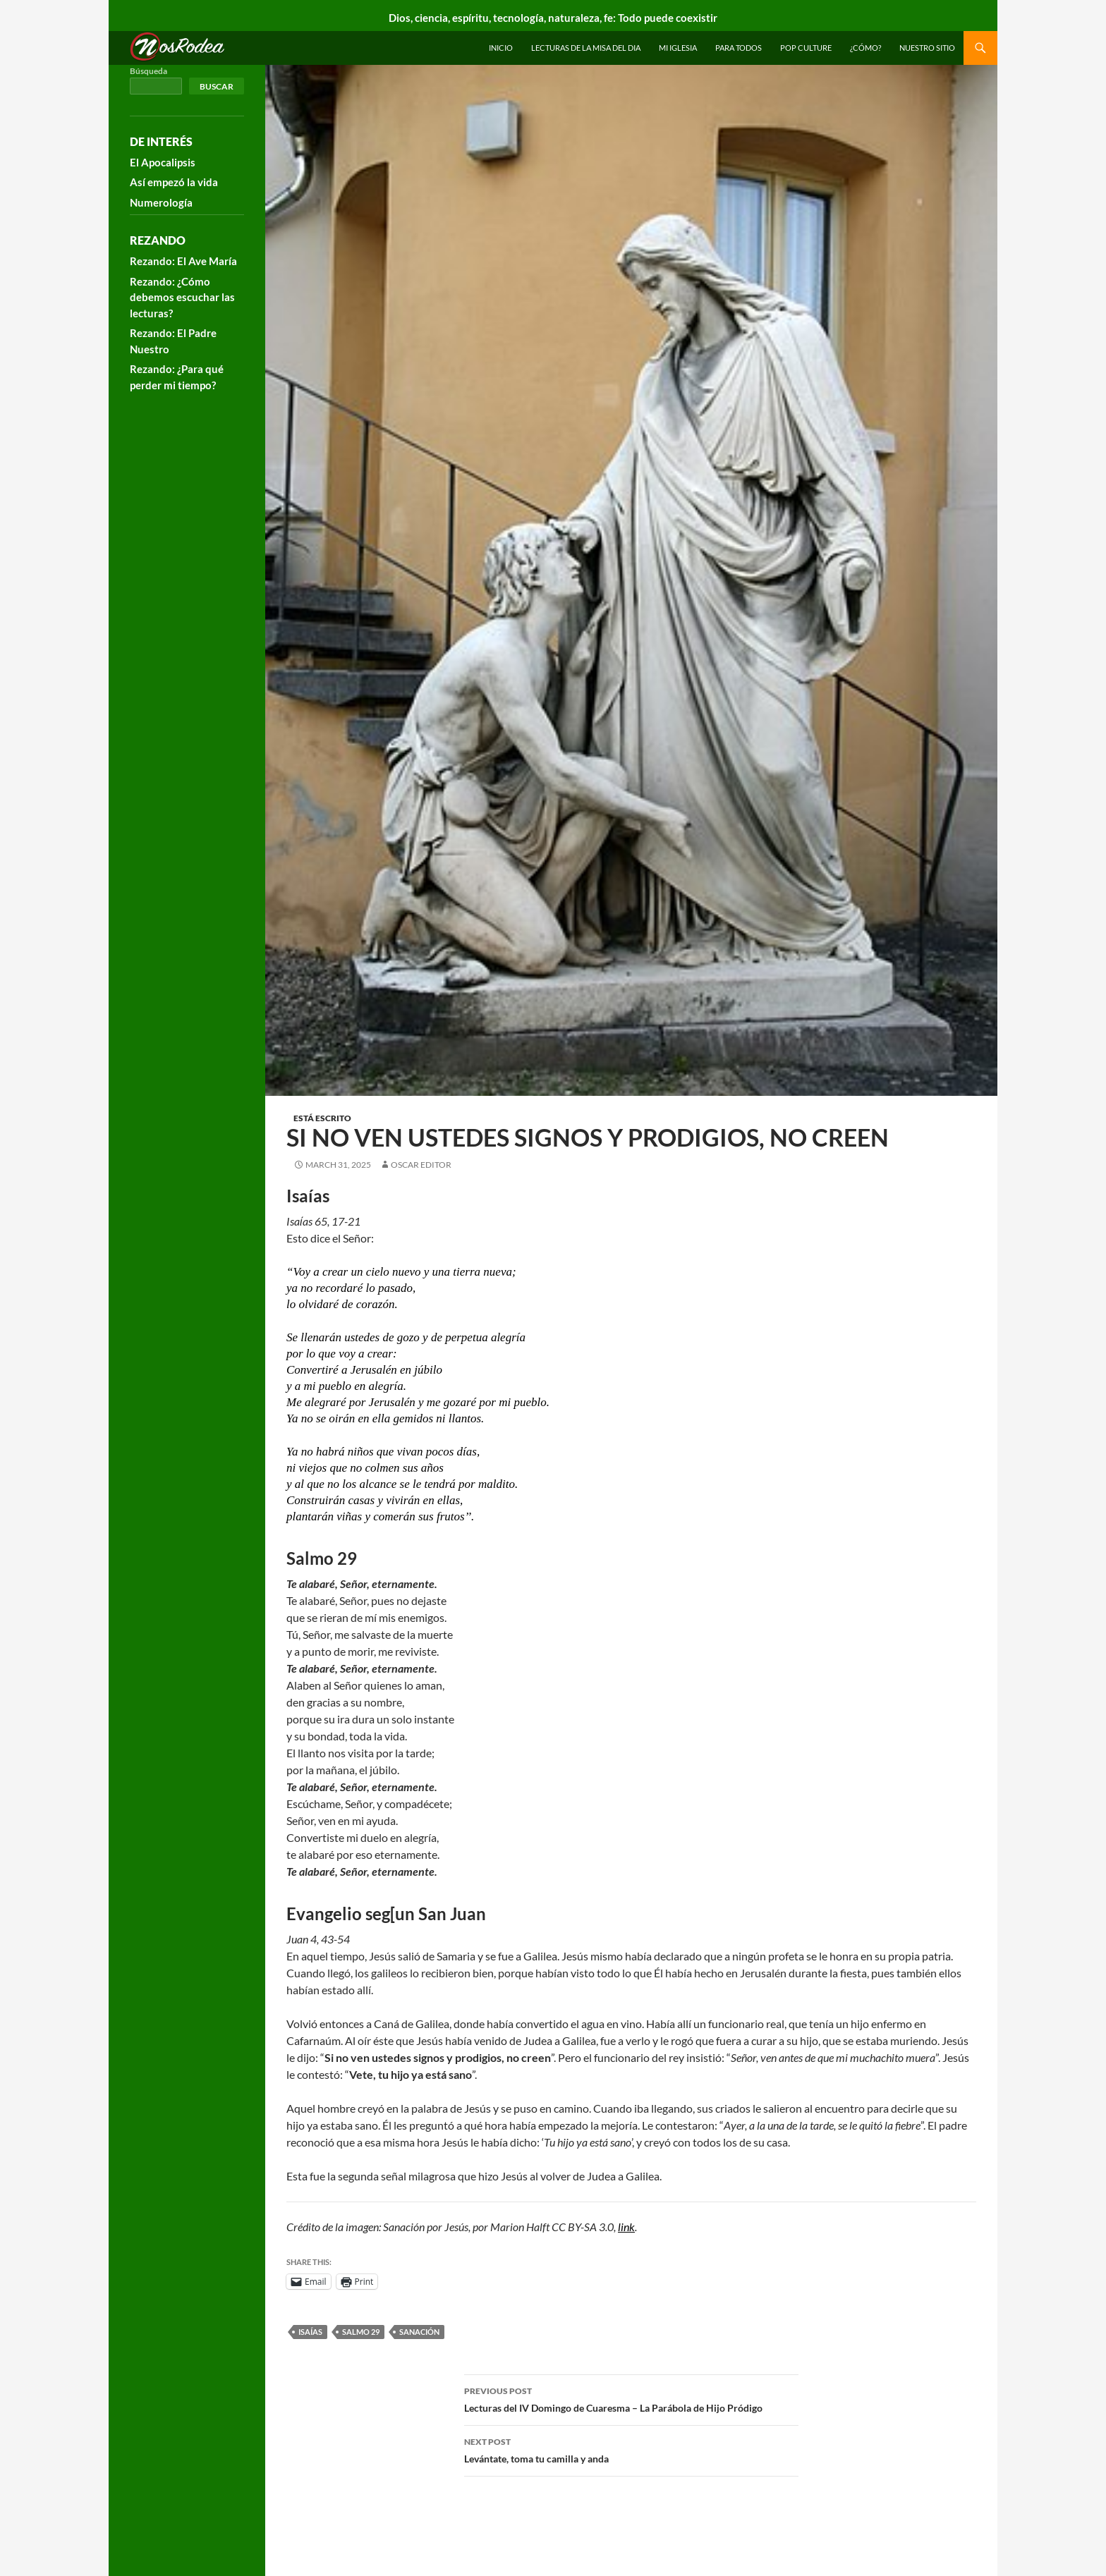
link (626, 2226)
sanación (419, 2331)
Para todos (738, 47)
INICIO (501, 47)
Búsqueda (148, 71)
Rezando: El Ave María (183, 261)
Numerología (161, 202)
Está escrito (322, 1118)
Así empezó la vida (174, 182)
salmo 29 (360, 2331)
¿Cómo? (865, 47)
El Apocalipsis (162, 162)
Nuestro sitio (927, 47)
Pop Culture (806, 47)
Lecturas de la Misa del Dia (585, 47)
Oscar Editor (421, 1164)
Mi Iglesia (678, 47)
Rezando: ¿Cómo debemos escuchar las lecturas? (182, 297)
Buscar (216, 86)
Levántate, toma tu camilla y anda (631, 2449)
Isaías (310, 2331)
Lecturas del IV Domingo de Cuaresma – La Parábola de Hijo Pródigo (631, 2398)
